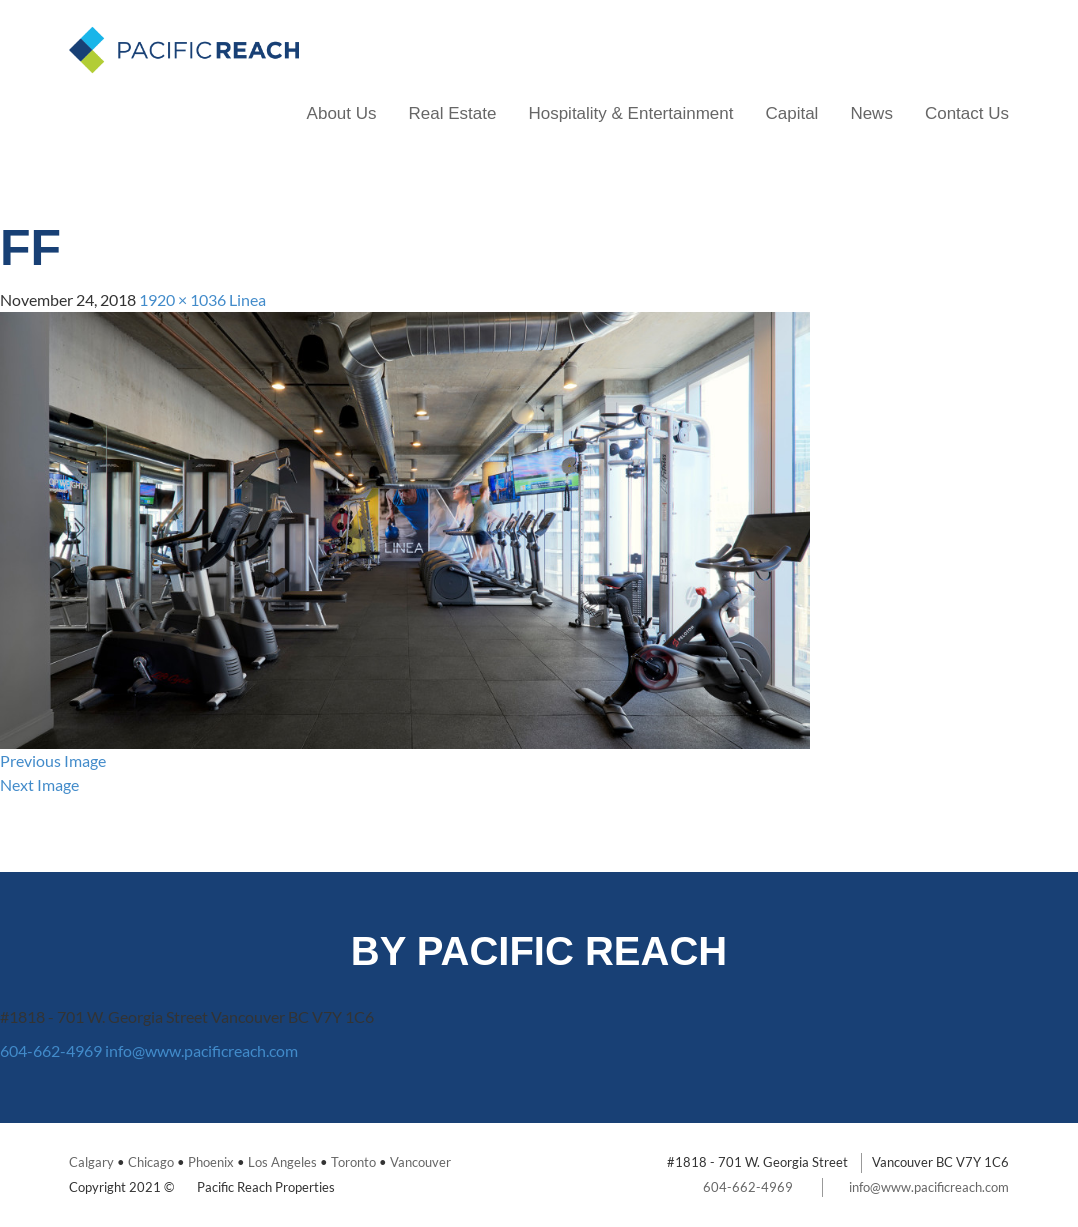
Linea (247, 299)
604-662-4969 (51, 1050)
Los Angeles (282, 1162)
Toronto (353, 1162)
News (871, 113)
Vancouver (420, 1162)
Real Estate (453, 113)
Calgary (91, 1162)
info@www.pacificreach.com (201, 1050)
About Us (342, 113)
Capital (791, 113)
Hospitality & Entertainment (630, 113)
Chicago (151, 1162)
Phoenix (211, 1162)
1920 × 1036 (182, 299)
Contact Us (967, 113)
